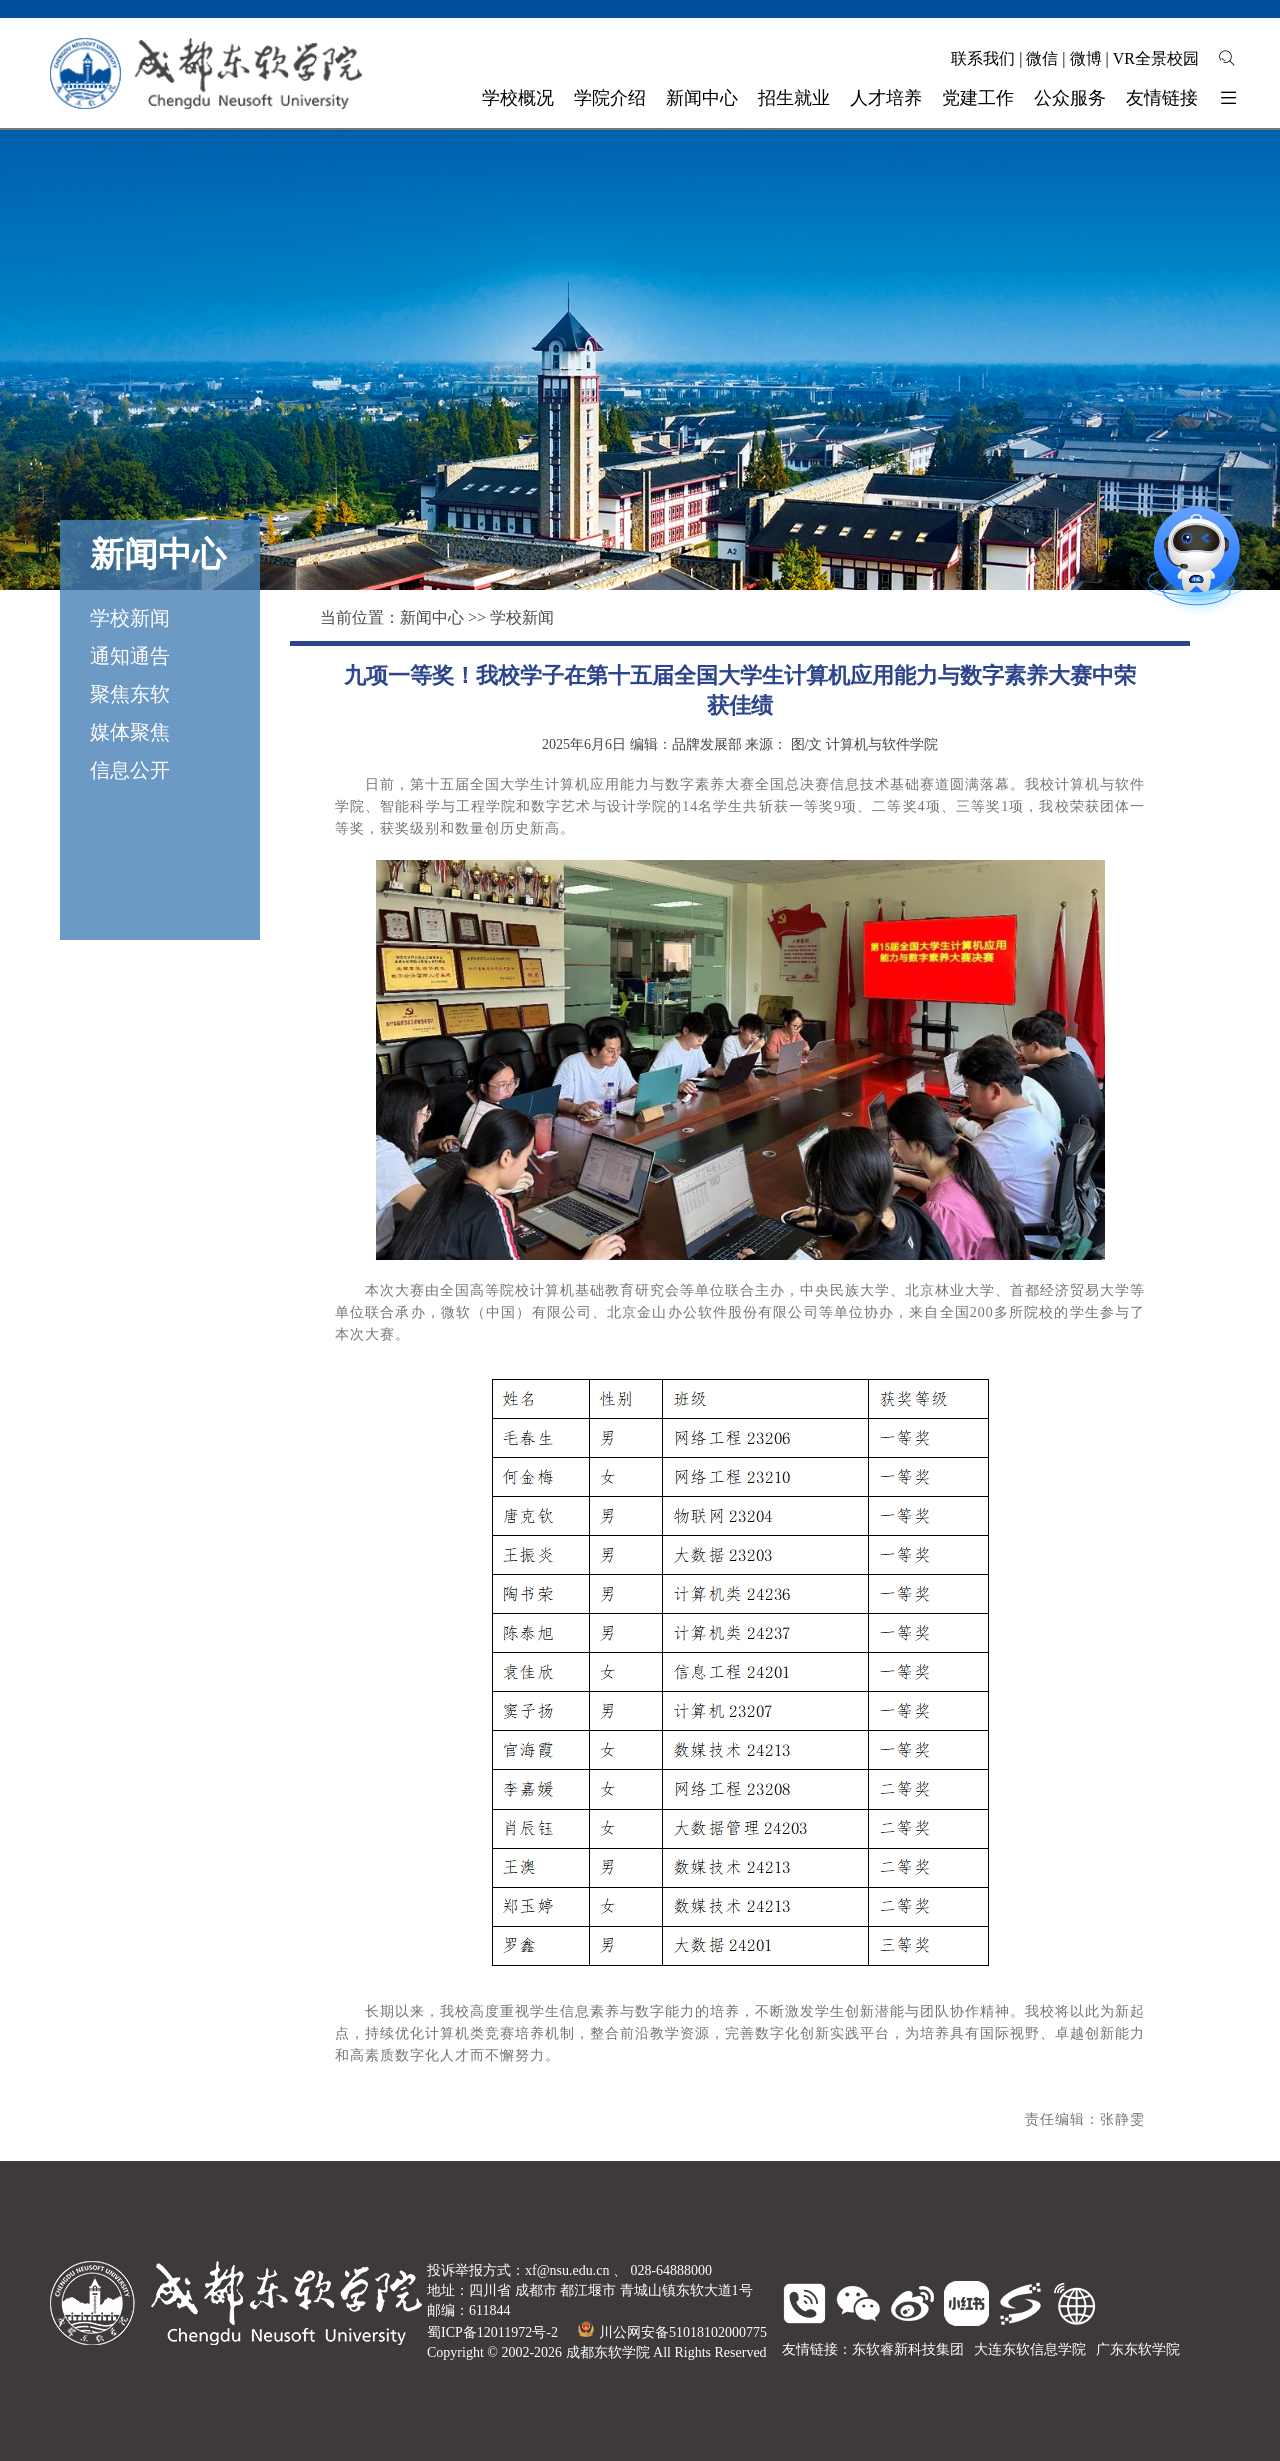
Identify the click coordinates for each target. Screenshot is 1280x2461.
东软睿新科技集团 (908, 2349)
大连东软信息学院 (1030, 2349)
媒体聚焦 (130, 732)
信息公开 (130, 770)
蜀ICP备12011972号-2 (492, 2332)
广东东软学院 (1138, 2349)
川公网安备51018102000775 (672, 2332)
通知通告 (130, 656)
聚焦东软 (130, 694)
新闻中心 (432, 617)
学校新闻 (130, 618)
